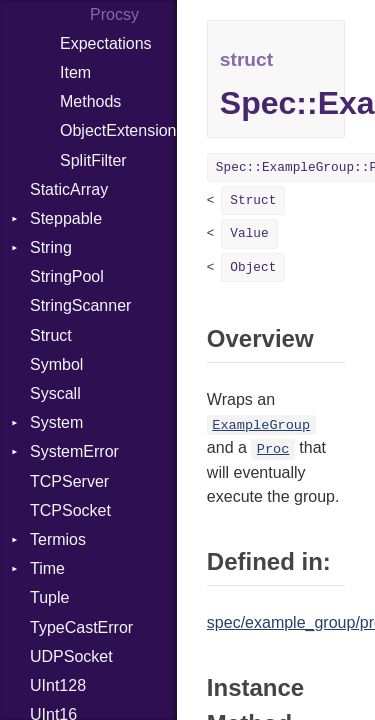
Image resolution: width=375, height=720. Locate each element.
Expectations (106, 43)
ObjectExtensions (118, 130)
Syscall (55, 393)
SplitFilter (93, 160)
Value (249, 233)
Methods (90, 101)
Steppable (66, 218)
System (56, 422)
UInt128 (58, 685)
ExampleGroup (261, 425)
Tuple (49, 597)
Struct (51, 335)
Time (47, 568)
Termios (58, 539)
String (51, 247)
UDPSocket (71, 656)
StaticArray (69, 189)
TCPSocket (70, 510)
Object (253, 267)
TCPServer (69, 481)
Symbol (56, 364)
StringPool (67, 276)
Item (75, 72)
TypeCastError (81, 627)
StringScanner (80, 305)
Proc (273, 449)
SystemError (74, 451)
